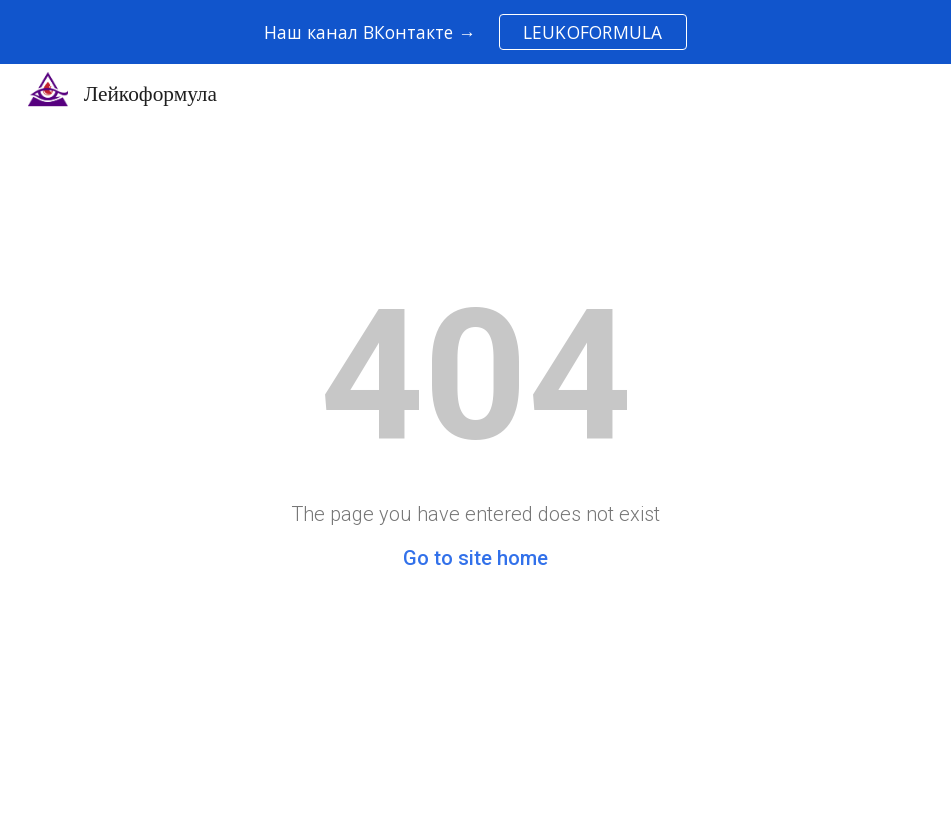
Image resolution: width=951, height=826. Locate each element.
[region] (475, 32)
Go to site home (475, 558)
